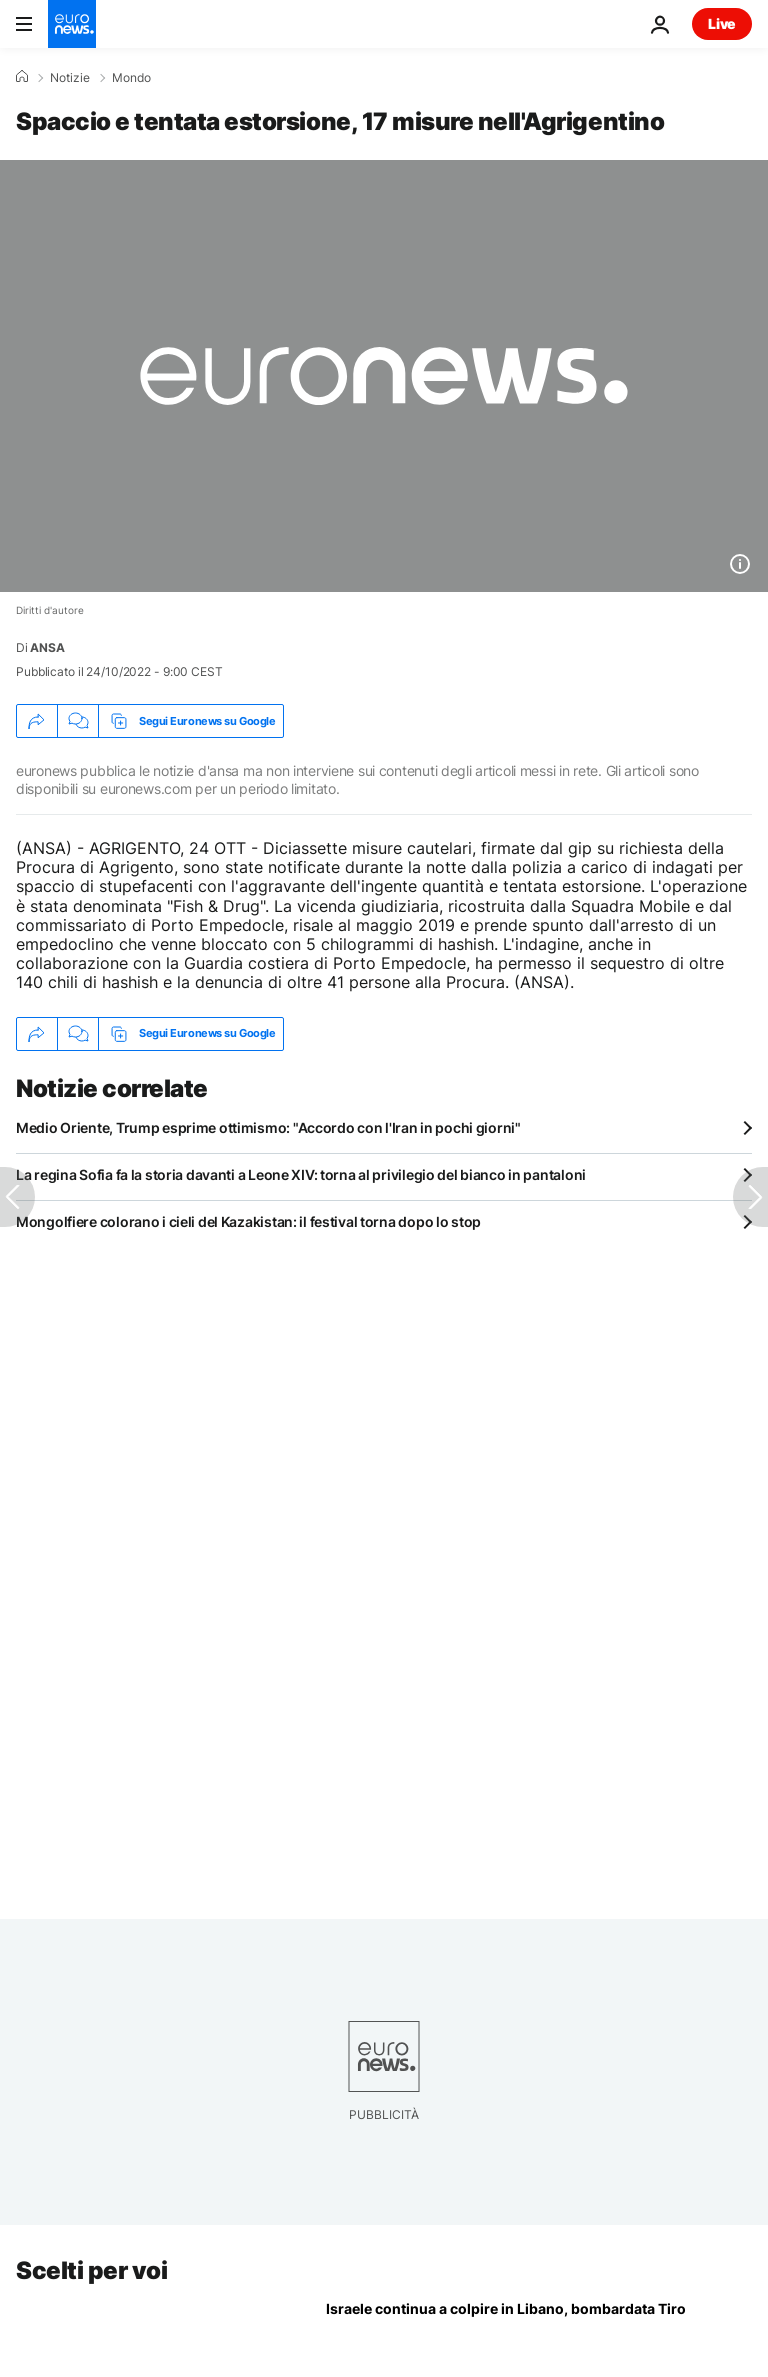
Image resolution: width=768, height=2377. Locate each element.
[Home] (22, 77)
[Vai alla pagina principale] (72, 24)
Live (722, 23)
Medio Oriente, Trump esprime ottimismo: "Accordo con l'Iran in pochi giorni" (268, 1127)
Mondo (131, 78)
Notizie (70, 78)
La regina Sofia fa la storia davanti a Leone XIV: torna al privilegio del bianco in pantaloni (301, 1174)
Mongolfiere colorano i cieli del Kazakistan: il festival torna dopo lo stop (248, 1221)
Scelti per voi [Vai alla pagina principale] (91, 2270)
